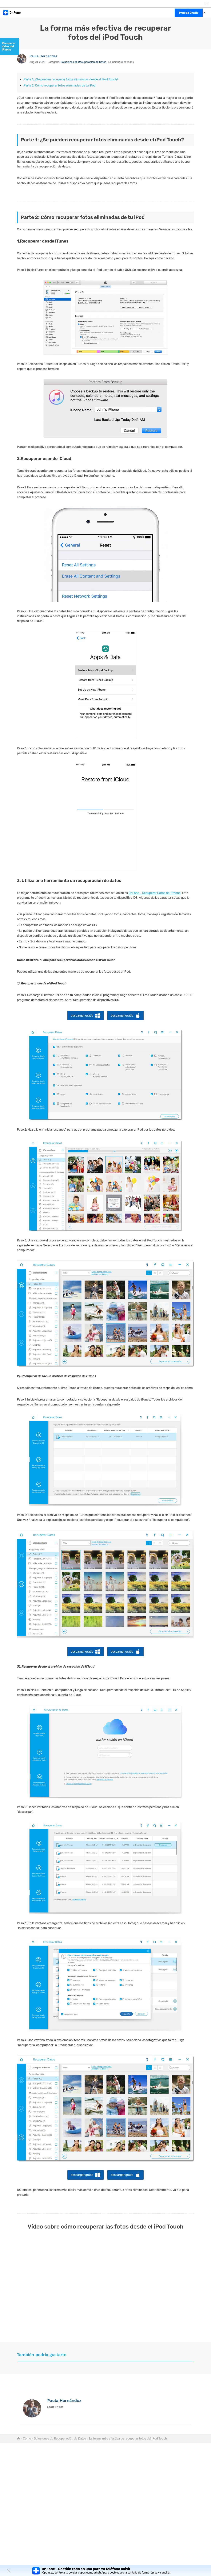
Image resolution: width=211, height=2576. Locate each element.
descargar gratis (82, 1015)
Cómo (27, 2438)
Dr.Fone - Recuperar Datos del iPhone (155, 893)
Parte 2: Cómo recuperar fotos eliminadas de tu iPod (60, 85)
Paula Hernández (43, 56)
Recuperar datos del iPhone (8, 46)
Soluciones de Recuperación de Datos (83, 62)
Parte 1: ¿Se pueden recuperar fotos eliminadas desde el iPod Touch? (71, 79)
